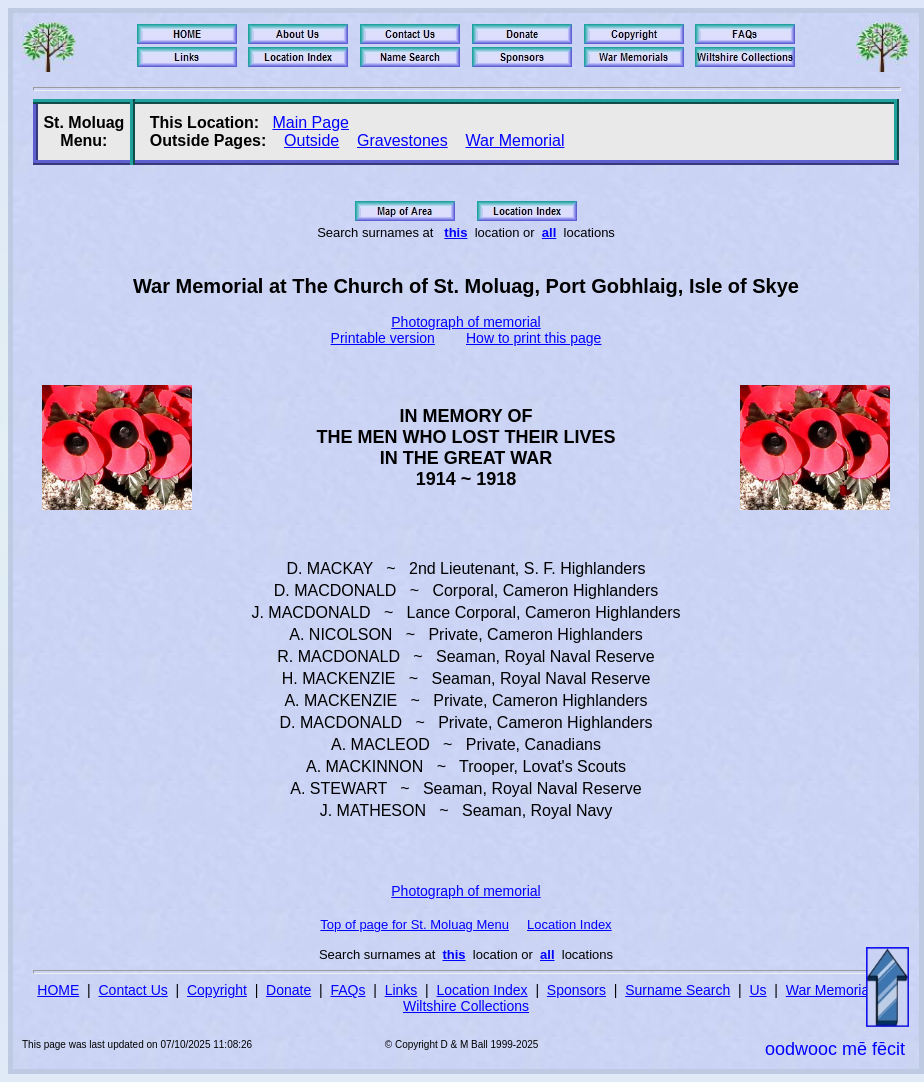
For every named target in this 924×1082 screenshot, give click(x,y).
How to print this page (533, 338)
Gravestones (402, 140)
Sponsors (576, 990)
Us (757, 990)
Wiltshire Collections (466, 1006)
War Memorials (833, 990)
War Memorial (514, 140)
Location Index (569, 924)
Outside (311, 140)
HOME (58, 990)
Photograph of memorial (465, 322)
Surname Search (677, 990)
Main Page (310, 122)
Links (401, 990)
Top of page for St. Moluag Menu (414, 924)
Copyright (217, 990)
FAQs (347, 990)
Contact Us (133, 990)
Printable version (383, 338)
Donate (288, 990)
